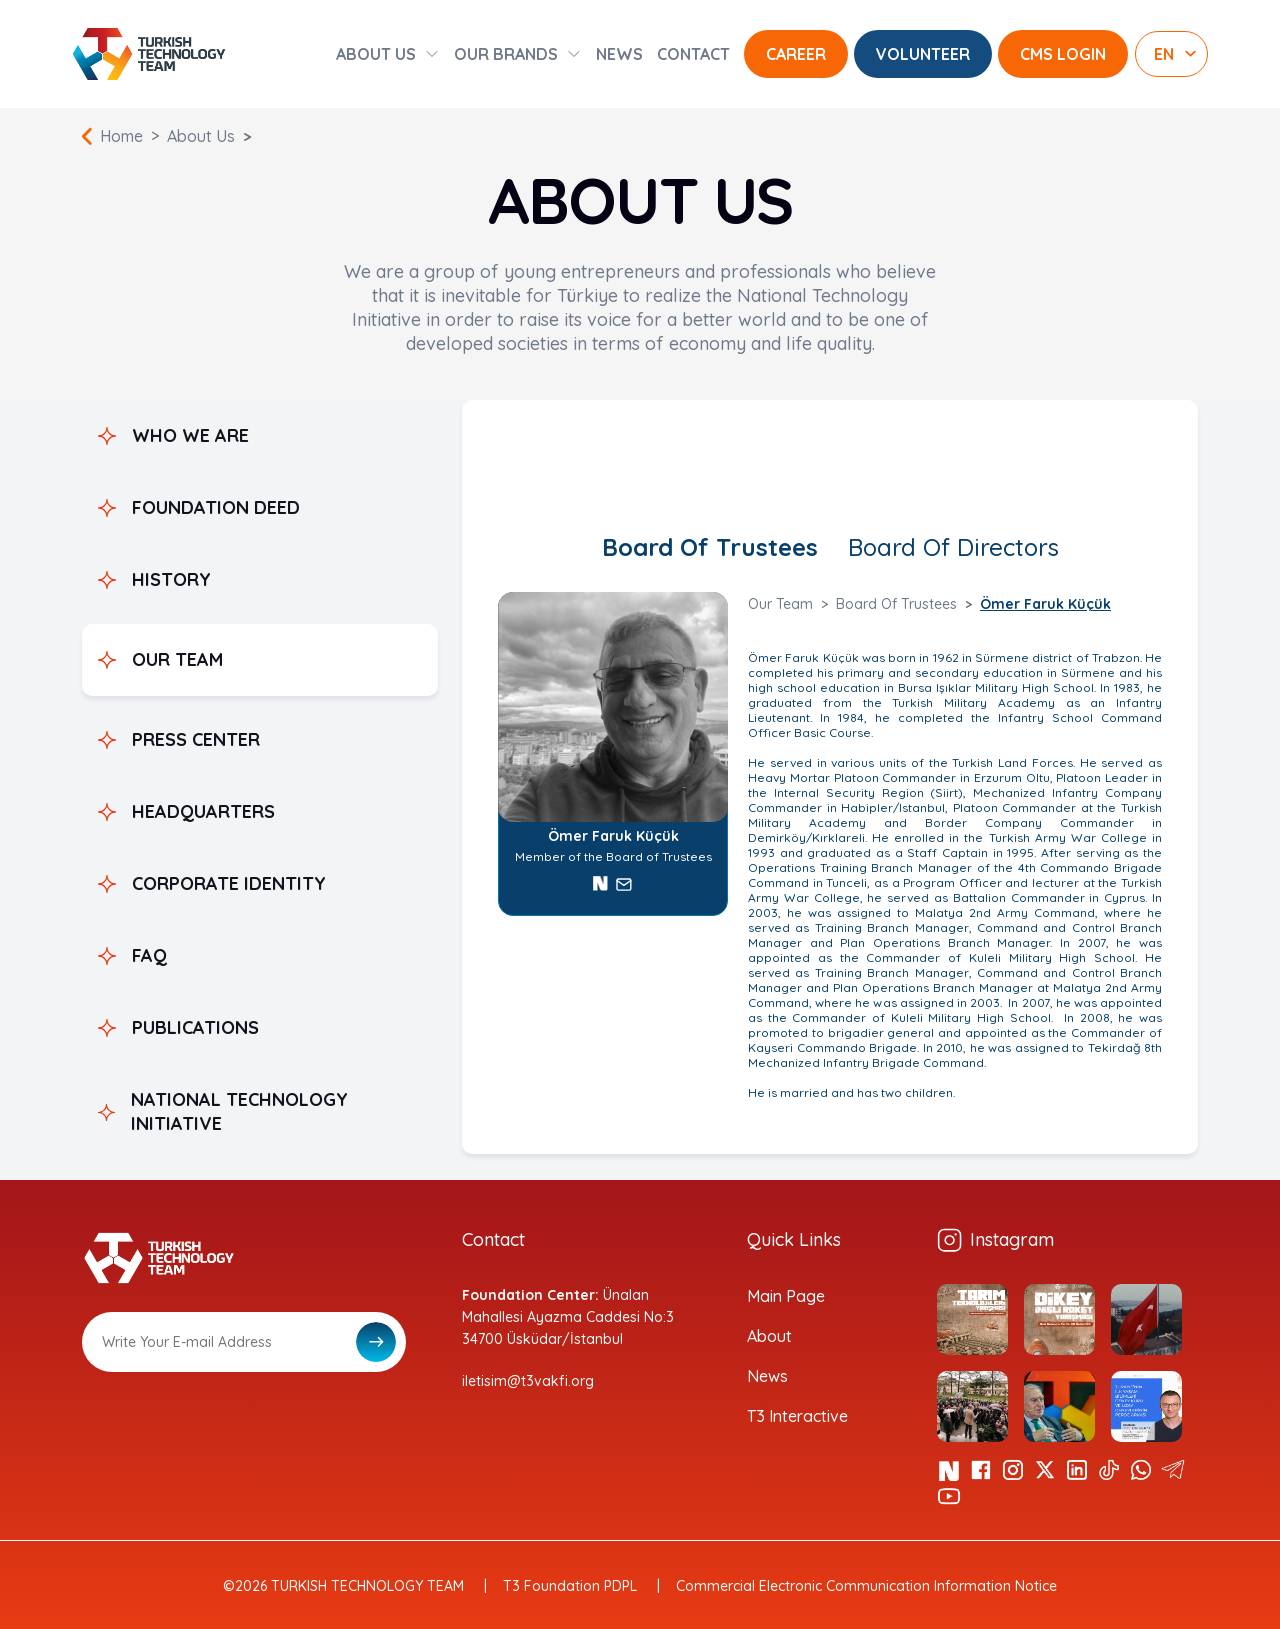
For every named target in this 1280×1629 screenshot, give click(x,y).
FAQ (149, 955)
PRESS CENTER (196, 739)
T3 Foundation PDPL (570, 1586)
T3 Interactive (797, 1416)
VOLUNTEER (923, 54)
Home (121, 136)
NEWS (619, 54)
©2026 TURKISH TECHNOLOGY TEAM (343, 1586)
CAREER (796, 54)
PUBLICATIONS (195, 1027)
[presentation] (234, 1421)
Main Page (786, 1296)
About (769, 1336)
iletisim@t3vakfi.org (528, 1381)
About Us (201, 136)
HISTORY (171, 579)
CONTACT (693, 54)
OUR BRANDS (506, 54)
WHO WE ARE (190, 435)
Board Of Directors (953, 547)
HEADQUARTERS (203, 811)
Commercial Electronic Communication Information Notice (866, 1586)
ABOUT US (376, 54)
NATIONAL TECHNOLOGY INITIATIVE (239, 1111)
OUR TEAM (177, 659)
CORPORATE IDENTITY (229, 883)
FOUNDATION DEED (216, 507)
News (767, 1376)
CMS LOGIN (1063, 54)
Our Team (780, 604)
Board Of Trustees (710, 547)
